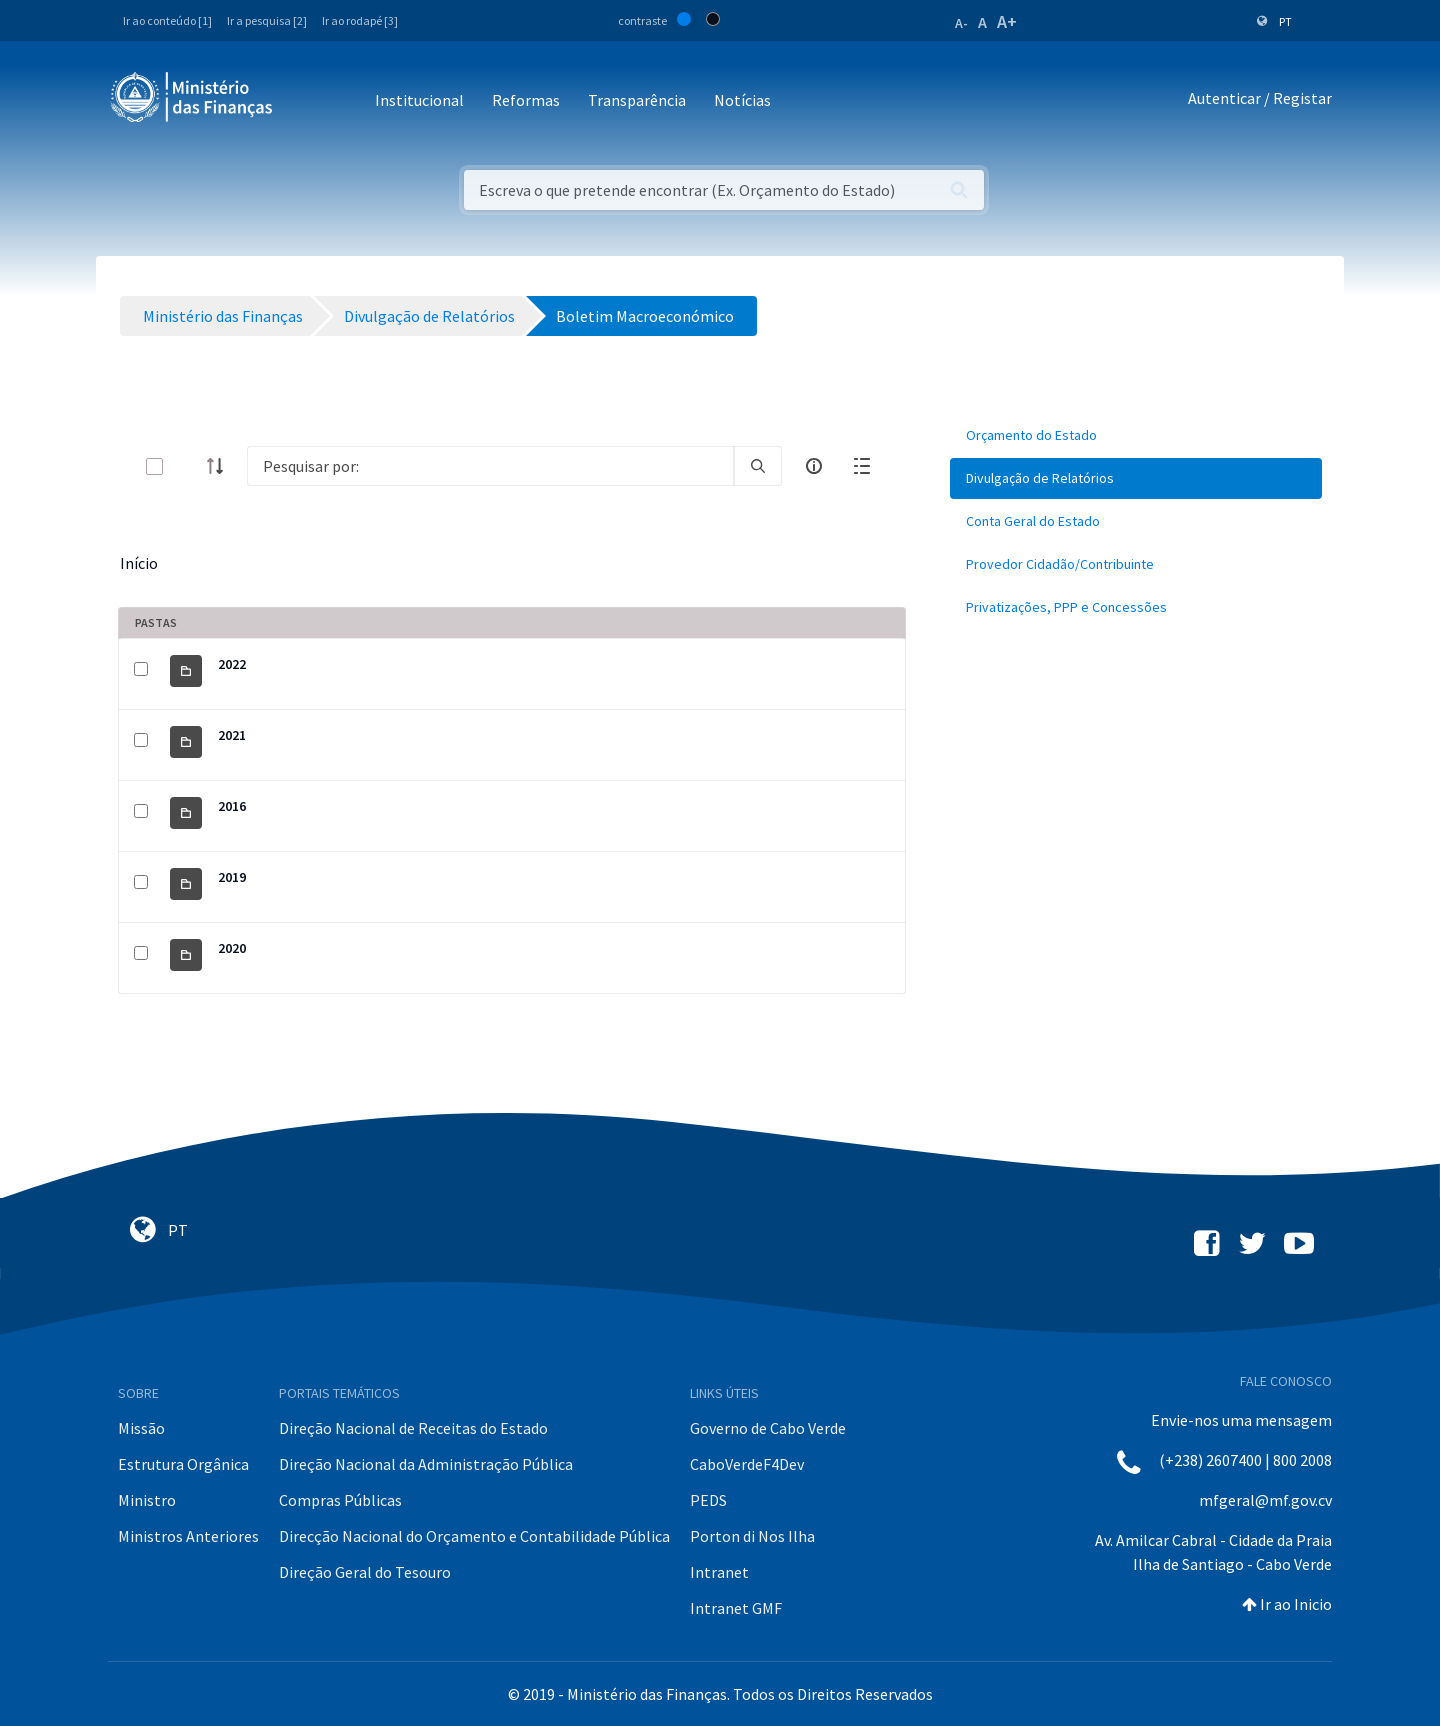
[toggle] (187, 466)
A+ (1007, 21)
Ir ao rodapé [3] (360, 20)
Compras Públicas (340, 1500)
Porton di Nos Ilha (752, 1536)
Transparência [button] (637, 100)
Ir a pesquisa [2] (267, 20)
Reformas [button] (526, 100)
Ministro (147, 1500)
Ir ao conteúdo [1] (167, 20)
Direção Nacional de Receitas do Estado (413, 1428)
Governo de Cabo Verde (768, 1428)
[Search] (490, 466)
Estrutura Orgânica (183, 1464)
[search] (758, 466)
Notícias (742, 100)
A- (961, 23)
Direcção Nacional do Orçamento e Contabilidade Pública (474, 1536)
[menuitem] (1136, 435)
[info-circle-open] (814, 466)
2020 (232, 948)
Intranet (719, 1572)
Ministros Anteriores (188, 1536)
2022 (232, 664)
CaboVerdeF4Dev (747, 1464)
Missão (141, 1428)
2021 (232, 735)
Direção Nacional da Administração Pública (426, 1464)
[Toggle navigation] (304, 101)
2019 (232, 877)
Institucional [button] (419, 100)
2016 (232, 806)
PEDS (708, 1500)
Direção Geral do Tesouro (365, 1572)
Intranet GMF (736, 1608)
